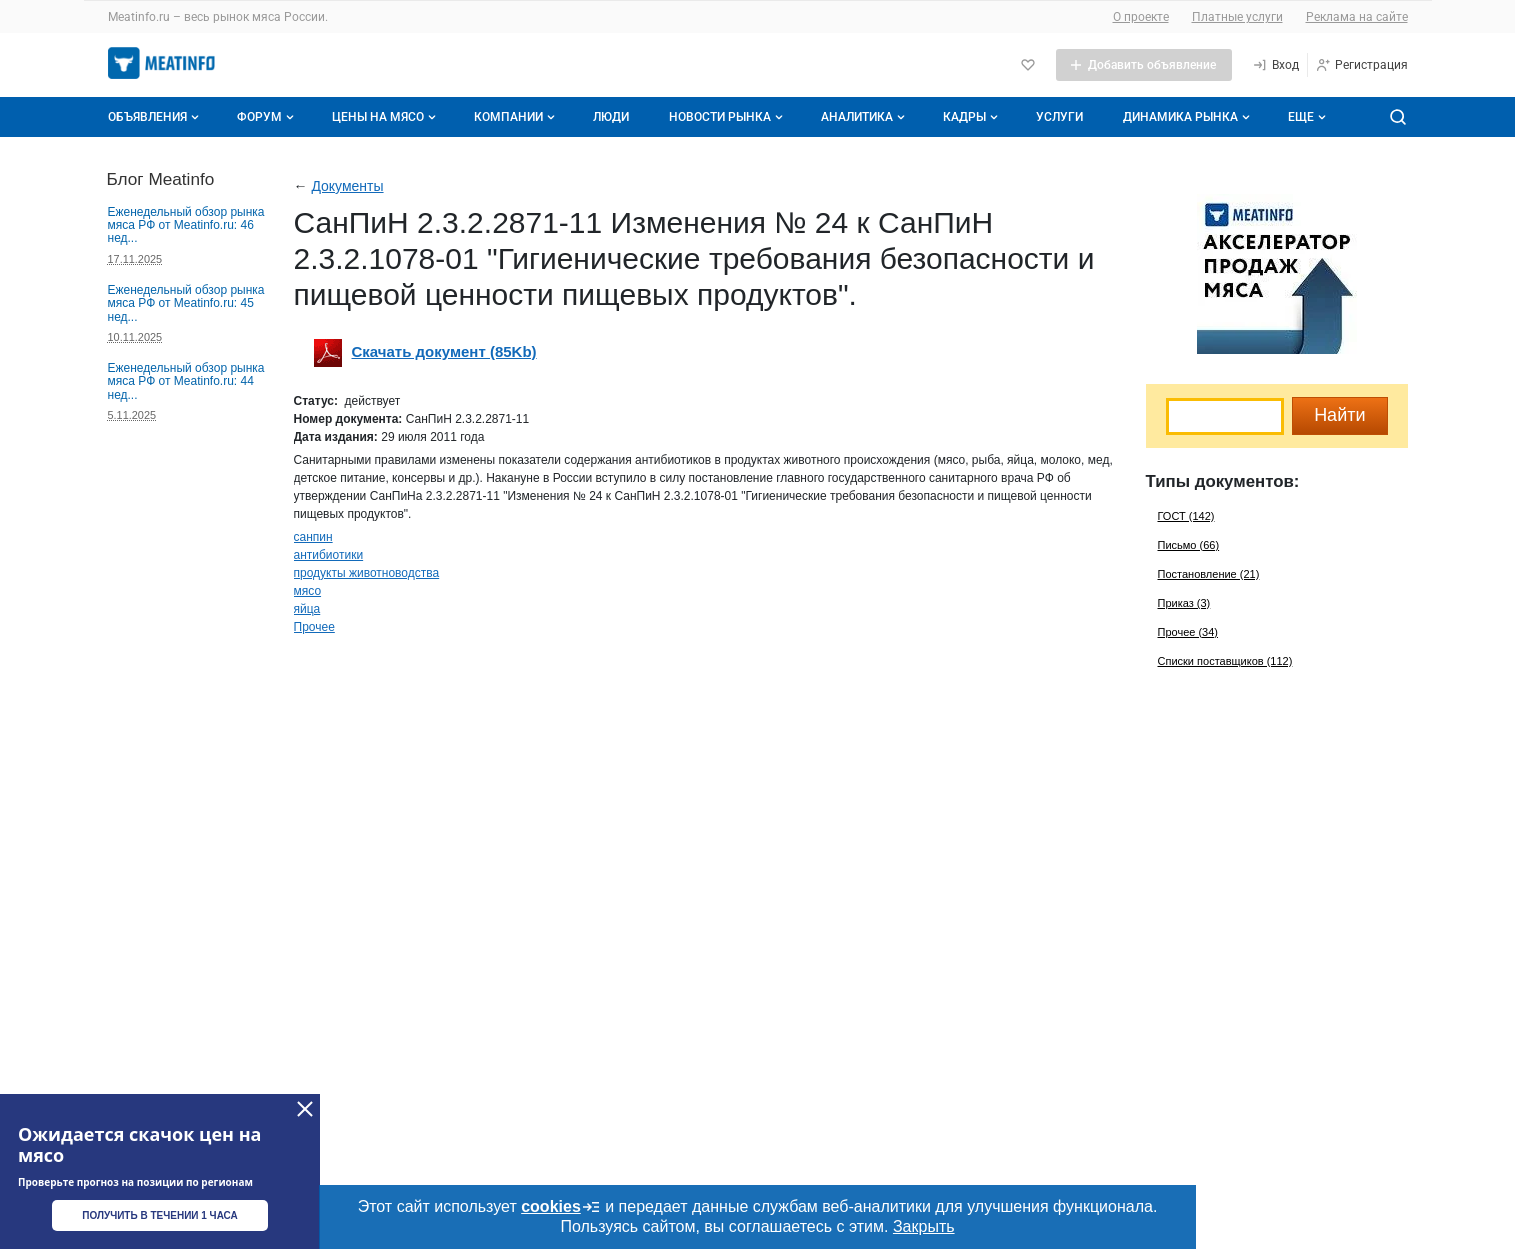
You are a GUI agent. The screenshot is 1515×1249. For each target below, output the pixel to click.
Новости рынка (728, 117)
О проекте (1141, 17)
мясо (308, 591)
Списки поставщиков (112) (1225, 661)
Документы (347, 186)
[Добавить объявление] (1144, 65)
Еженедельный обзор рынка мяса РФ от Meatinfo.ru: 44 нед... (186, 381)
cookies (561, 1207)
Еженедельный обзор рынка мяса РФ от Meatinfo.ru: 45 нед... (186, 303)
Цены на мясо (386, 117)
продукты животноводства (367, 573)
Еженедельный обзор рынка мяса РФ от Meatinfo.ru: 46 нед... (186, 225)
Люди (611, 117)
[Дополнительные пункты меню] (1306, 117)
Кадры (972, 117)
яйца (307, 609)
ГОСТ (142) (1186, 516)
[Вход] (1275, 65)
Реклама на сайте (1357, 17)
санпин (313, 537)
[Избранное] (1028, 65)
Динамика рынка (1188, 117)
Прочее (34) (1188, 632)
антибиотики (329, 555)
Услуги (1059, 117)
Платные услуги (1237, 17)
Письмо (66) (1189, 545)
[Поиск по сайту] (1398, 117)
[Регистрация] (1361, 65)
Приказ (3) (1184, 603)
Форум (267, 117)
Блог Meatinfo (161, 179)
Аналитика (865, 117)
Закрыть (924, 1226)
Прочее (314, 627)
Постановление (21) (1209, 574)
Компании (516, 117)
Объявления (155, 117)
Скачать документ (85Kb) (444, 351)
